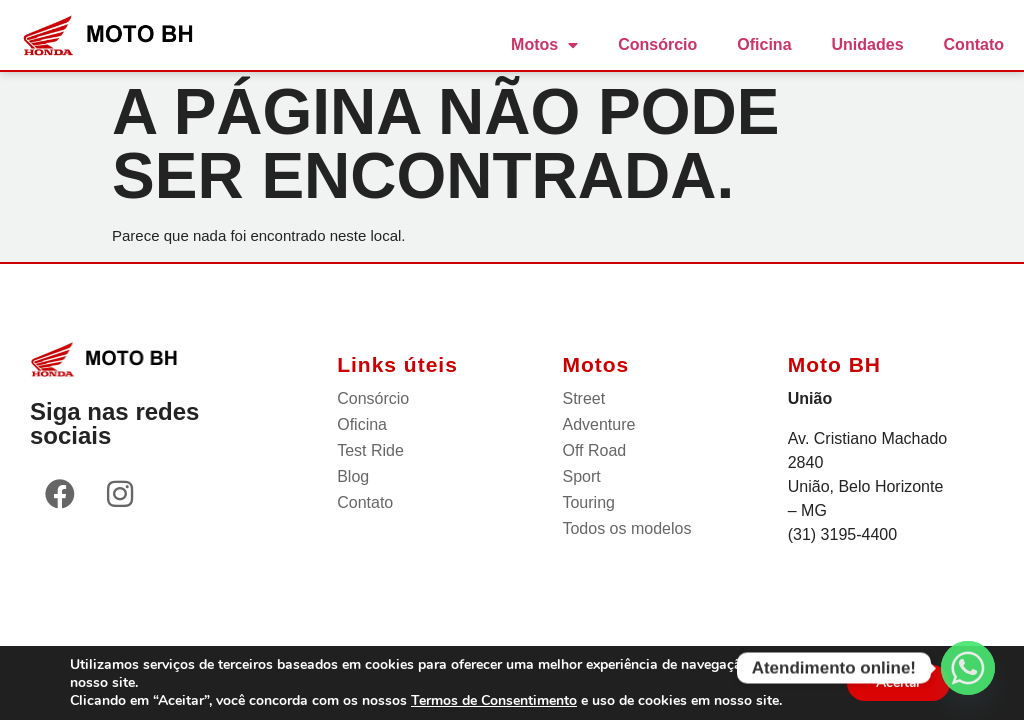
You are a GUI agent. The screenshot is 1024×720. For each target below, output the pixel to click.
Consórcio (657, 44)
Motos (544, 45)
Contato (974, 44)
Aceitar (897, 682)
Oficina (764, 44)
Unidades (868, 44)
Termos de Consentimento (494, 700)
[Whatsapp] (968, 668)
